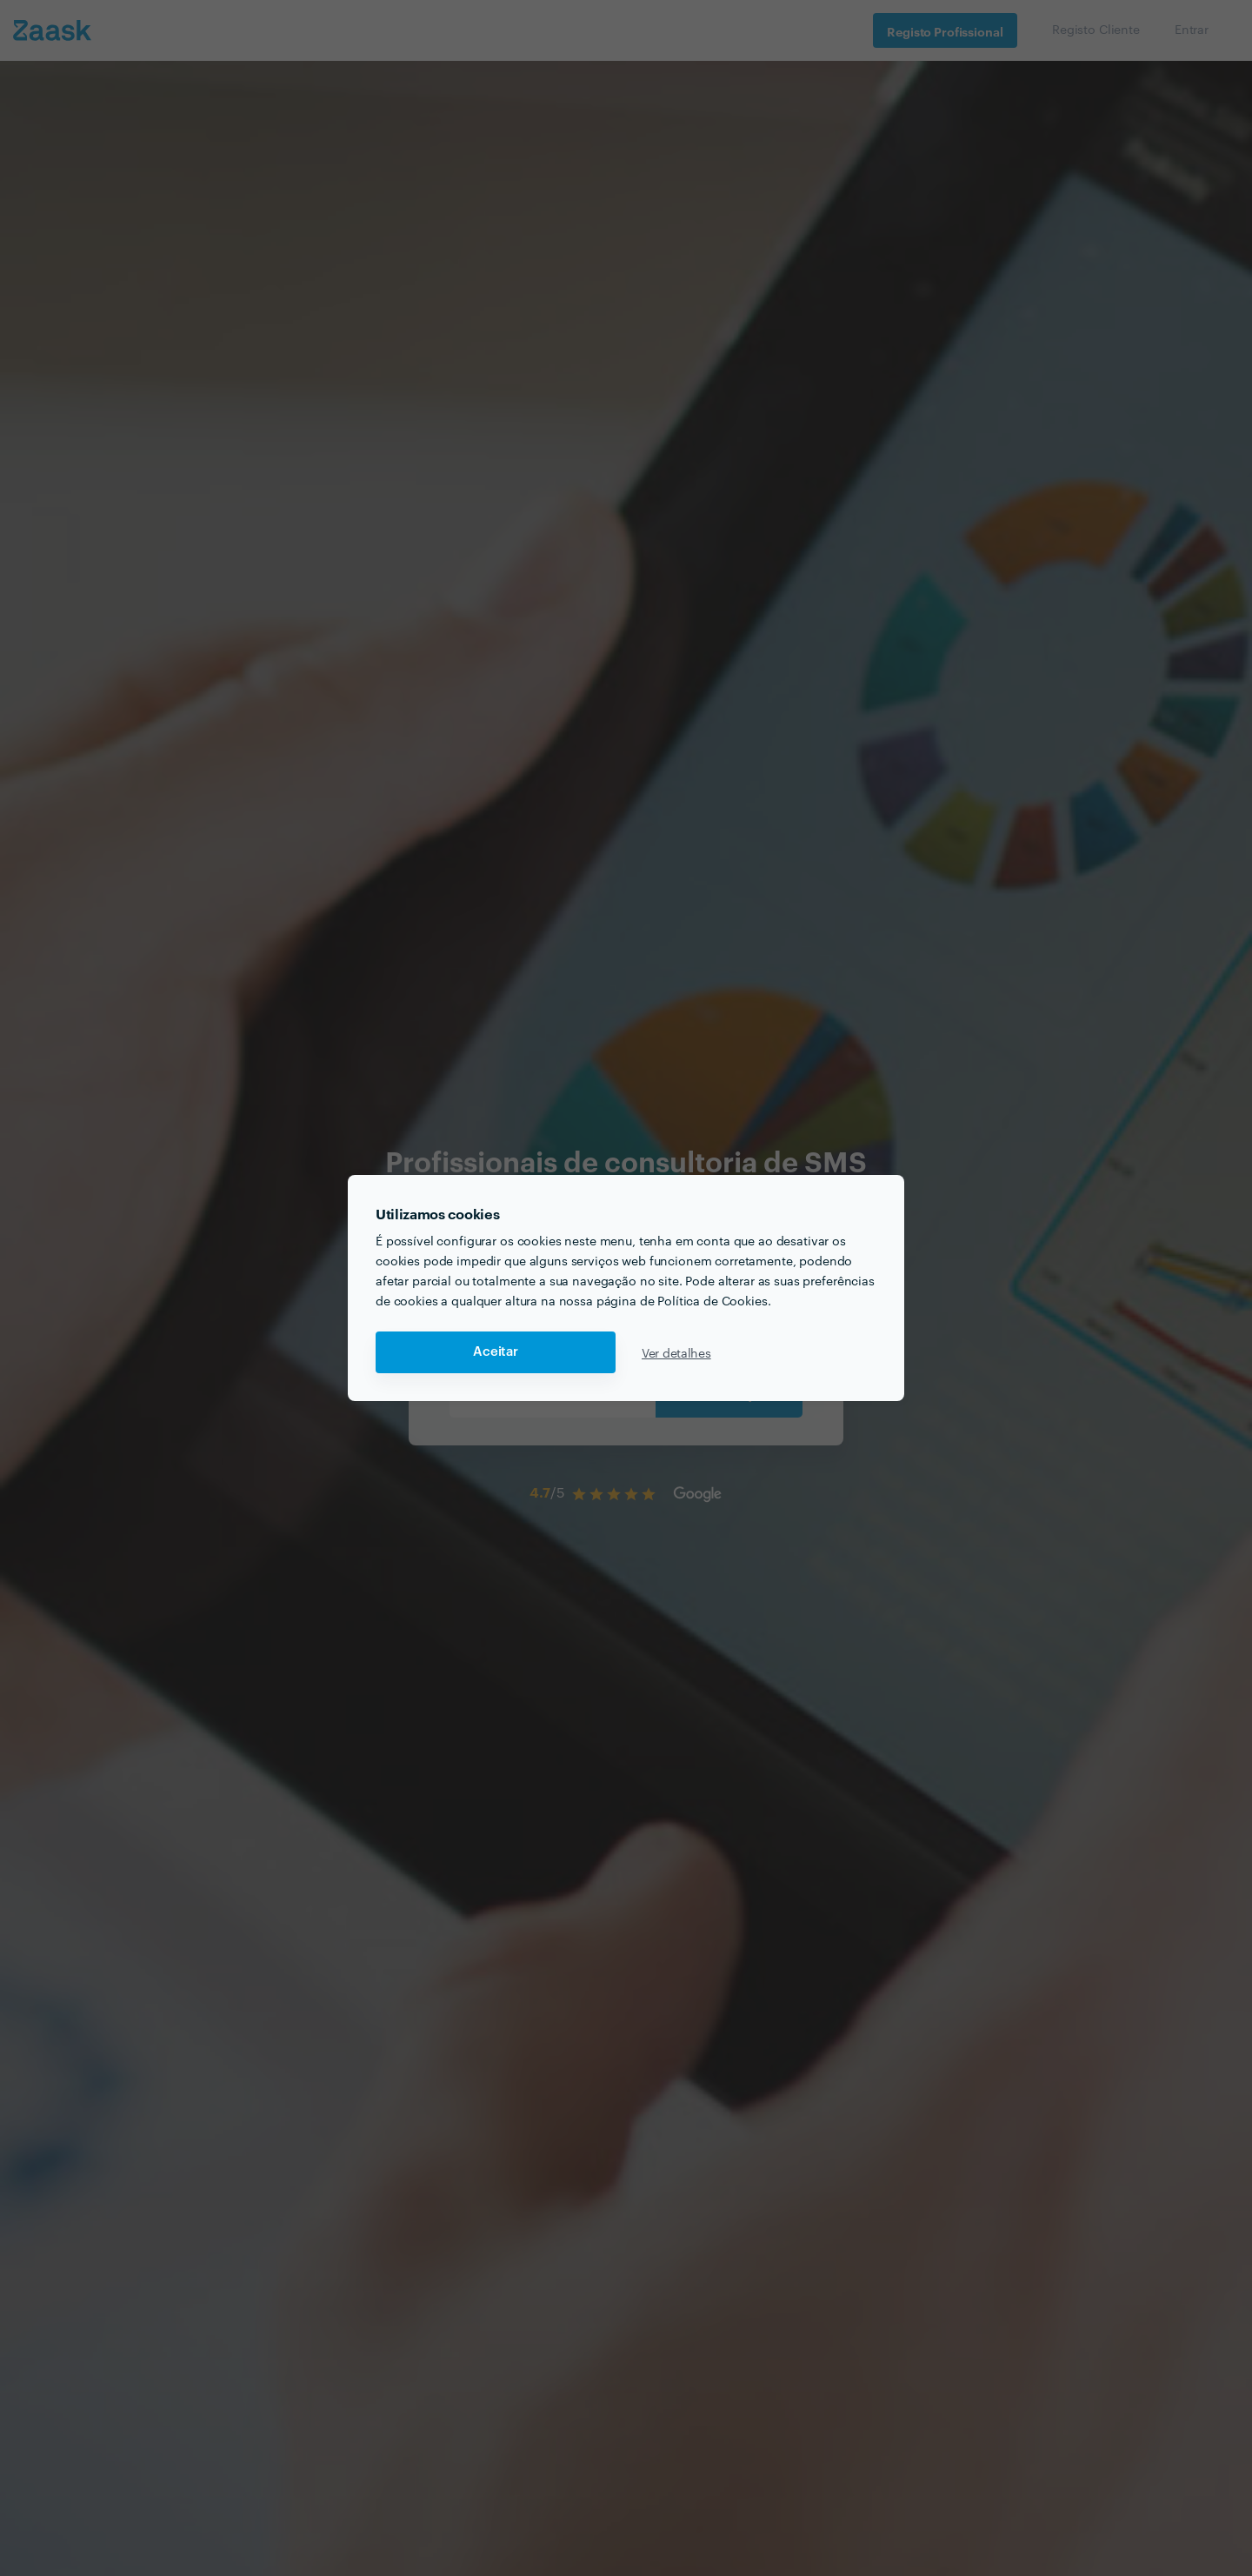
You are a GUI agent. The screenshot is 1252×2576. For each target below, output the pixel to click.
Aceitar (495, 1351)
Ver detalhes (676, 1352)
